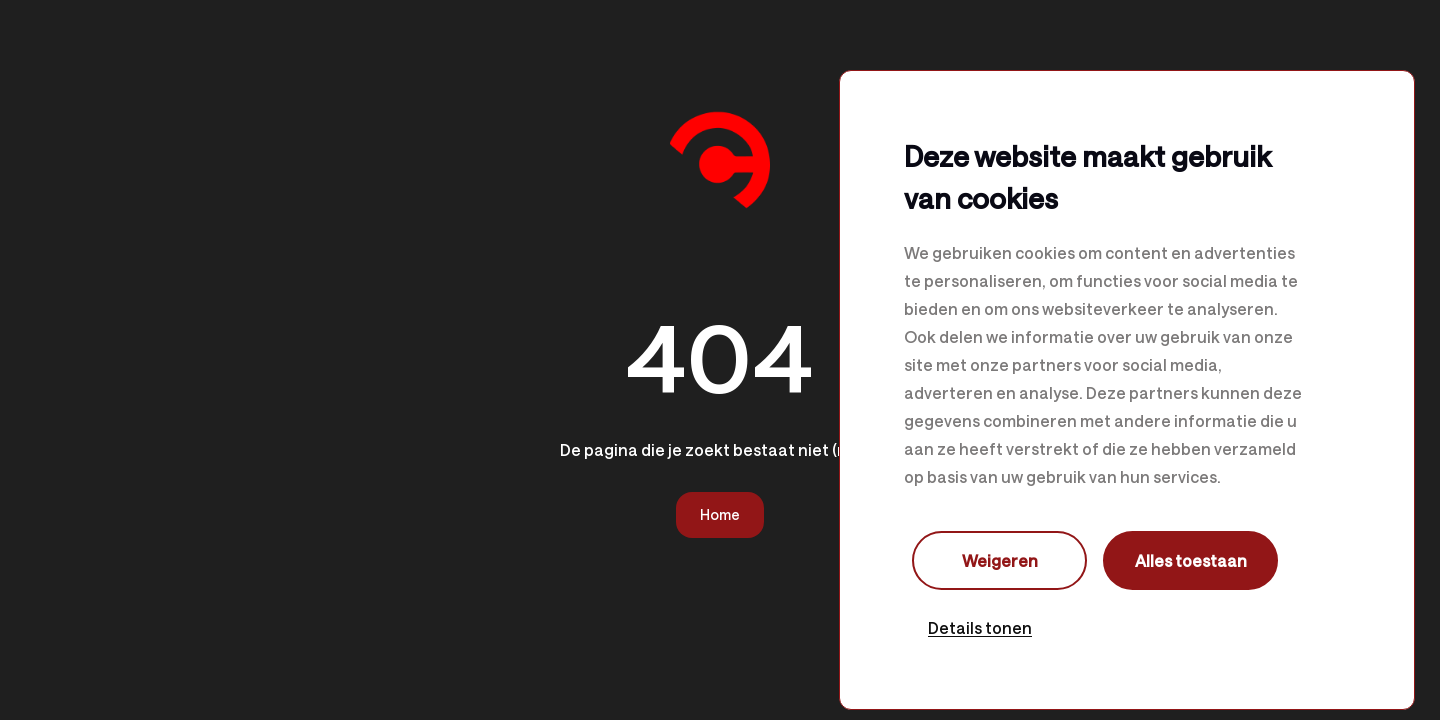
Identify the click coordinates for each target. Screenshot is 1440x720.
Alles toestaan (1191, 560)
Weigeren (1000, 560)
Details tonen (980, 627)
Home (720, 514)
